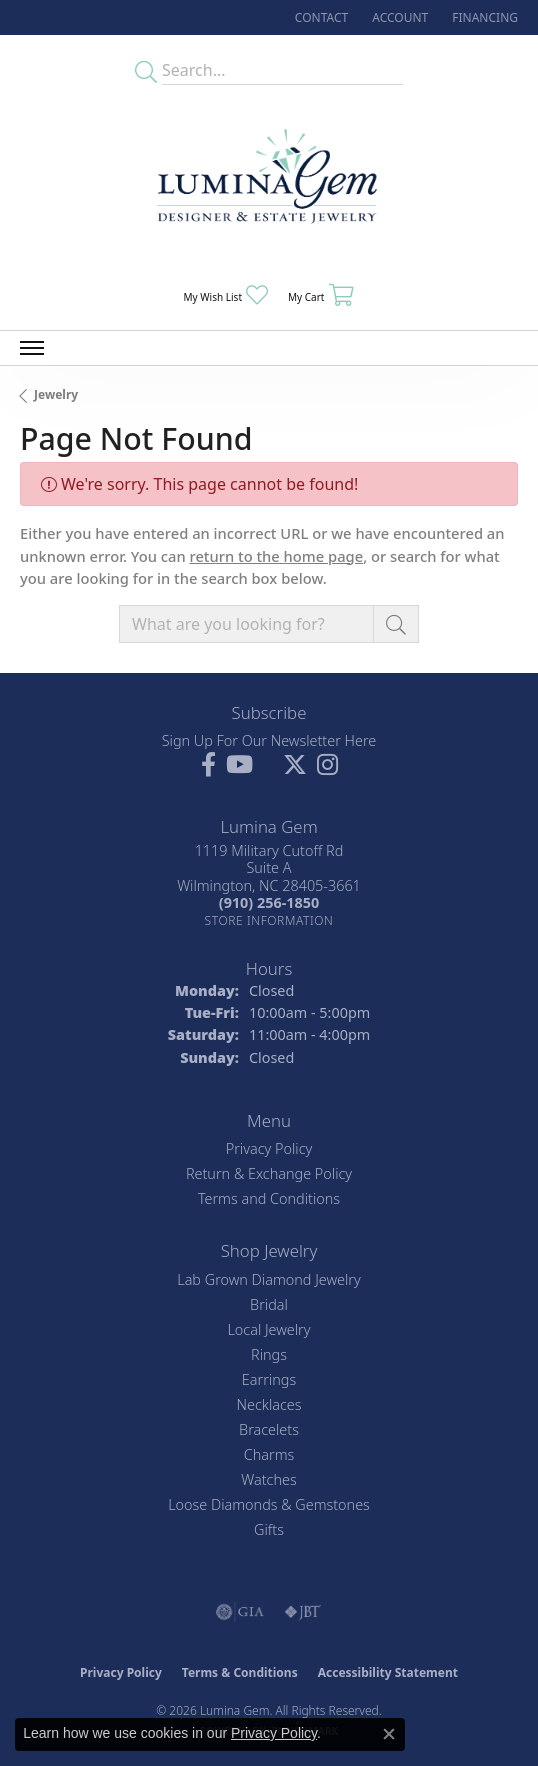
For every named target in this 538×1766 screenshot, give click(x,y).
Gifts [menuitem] (269, 1529)
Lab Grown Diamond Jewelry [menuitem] (268, 1279)
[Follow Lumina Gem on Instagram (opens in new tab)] (327, 765)
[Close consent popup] (389, 1734)
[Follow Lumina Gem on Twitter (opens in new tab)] (295, 765)
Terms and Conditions (269, 1198)
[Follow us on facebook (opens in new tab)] (208, 765)
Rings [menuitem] (269, 1354)
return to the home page (276, 556)
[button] (398, 17)
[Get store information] (269, 920)
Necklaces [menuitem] (269, 1404)
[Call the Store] (269, 902)
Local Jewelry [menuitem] (268, 1329)
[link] (319, 17)
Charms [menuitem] (269, 1454)
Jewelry (56, 394)
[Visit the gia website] (240, 1612)
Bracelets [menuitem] (269, 1429)
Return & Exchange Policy (269, 1173)
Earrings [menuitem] (269, 1379)
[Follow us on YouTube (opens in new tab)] (239, 765)
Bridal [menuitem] (269, 1304)
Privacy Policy (269, 1148)
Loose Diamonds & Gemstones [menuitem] (269, 1504)
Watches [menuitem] (268, 1479)
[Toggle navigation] (32, 348)
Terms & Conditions (240, 1672)
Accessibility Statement (388, 1672)
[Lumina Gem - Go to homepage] (269, 182)
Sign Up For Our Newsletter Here (269, 740)
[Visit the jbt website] (303, 1612)
